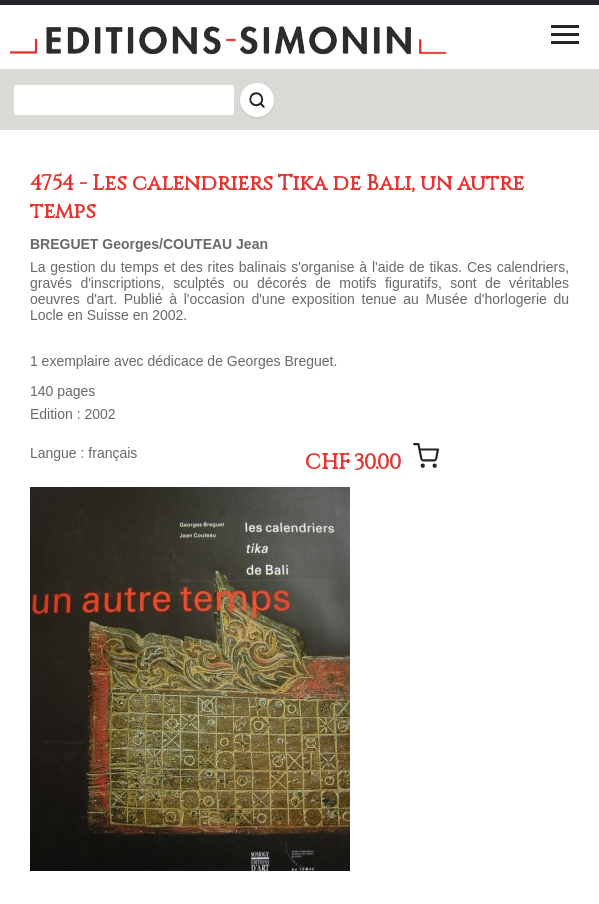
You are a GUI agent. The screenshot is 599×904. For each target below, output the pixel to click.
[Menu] (565, 34)
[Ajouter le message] (426, 456)
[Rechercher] (257, 100)
